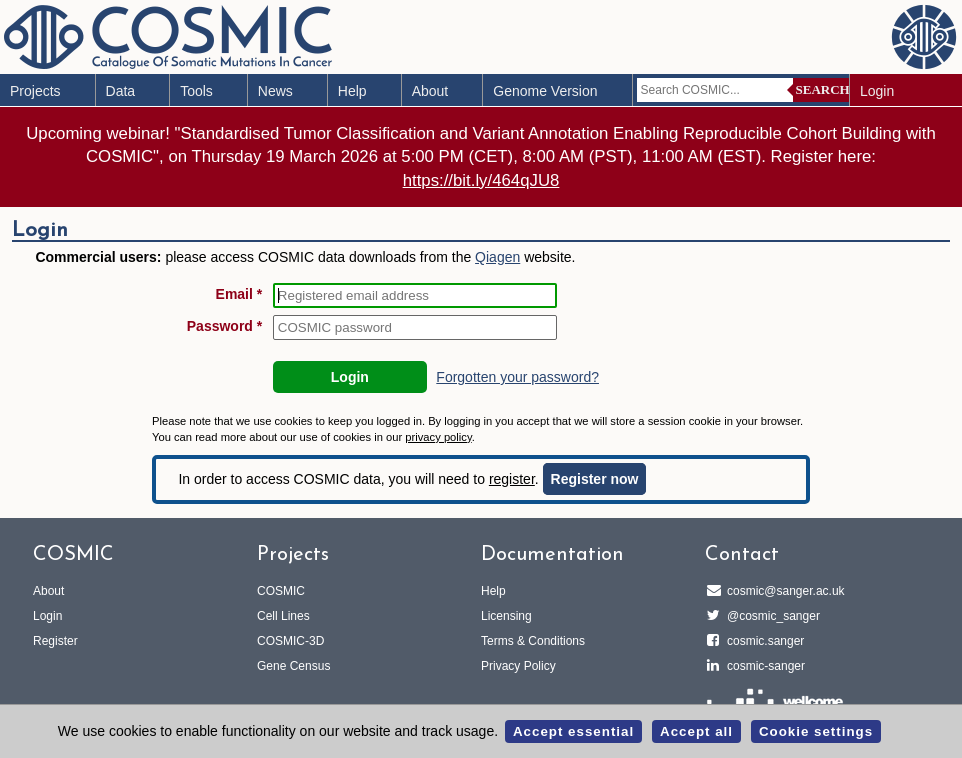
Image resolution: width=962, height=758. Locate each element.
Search (823, 89)
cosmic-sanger (763, 666)
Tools (196, 91)
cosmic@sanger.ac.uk (783, 591)
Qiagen (497, 257)
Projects (35, 91)
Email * (239, 294)
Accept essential (573, 731)
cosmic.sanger (762, 641)
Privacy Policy (518, 666)
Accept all (696, 731)
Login (877, 91)
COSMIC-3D (290, 641)
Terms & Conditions (533, 641)
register (512, 479)
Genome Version (545, 91)
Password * (224, 326)
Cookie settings (816, 731)
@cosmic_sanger (770, 616)
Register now (595, 479)
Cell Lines (283, 616)
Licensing (506, 616)
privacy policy (438, 437)
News (275, 91)
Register (55, 641)
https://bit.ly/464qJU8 (481, 180)
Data (121, 91)
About (430, 91)
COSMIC (281, 591)
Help (352, 91)
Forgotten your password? (517, 377)
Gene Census (293, 666)
